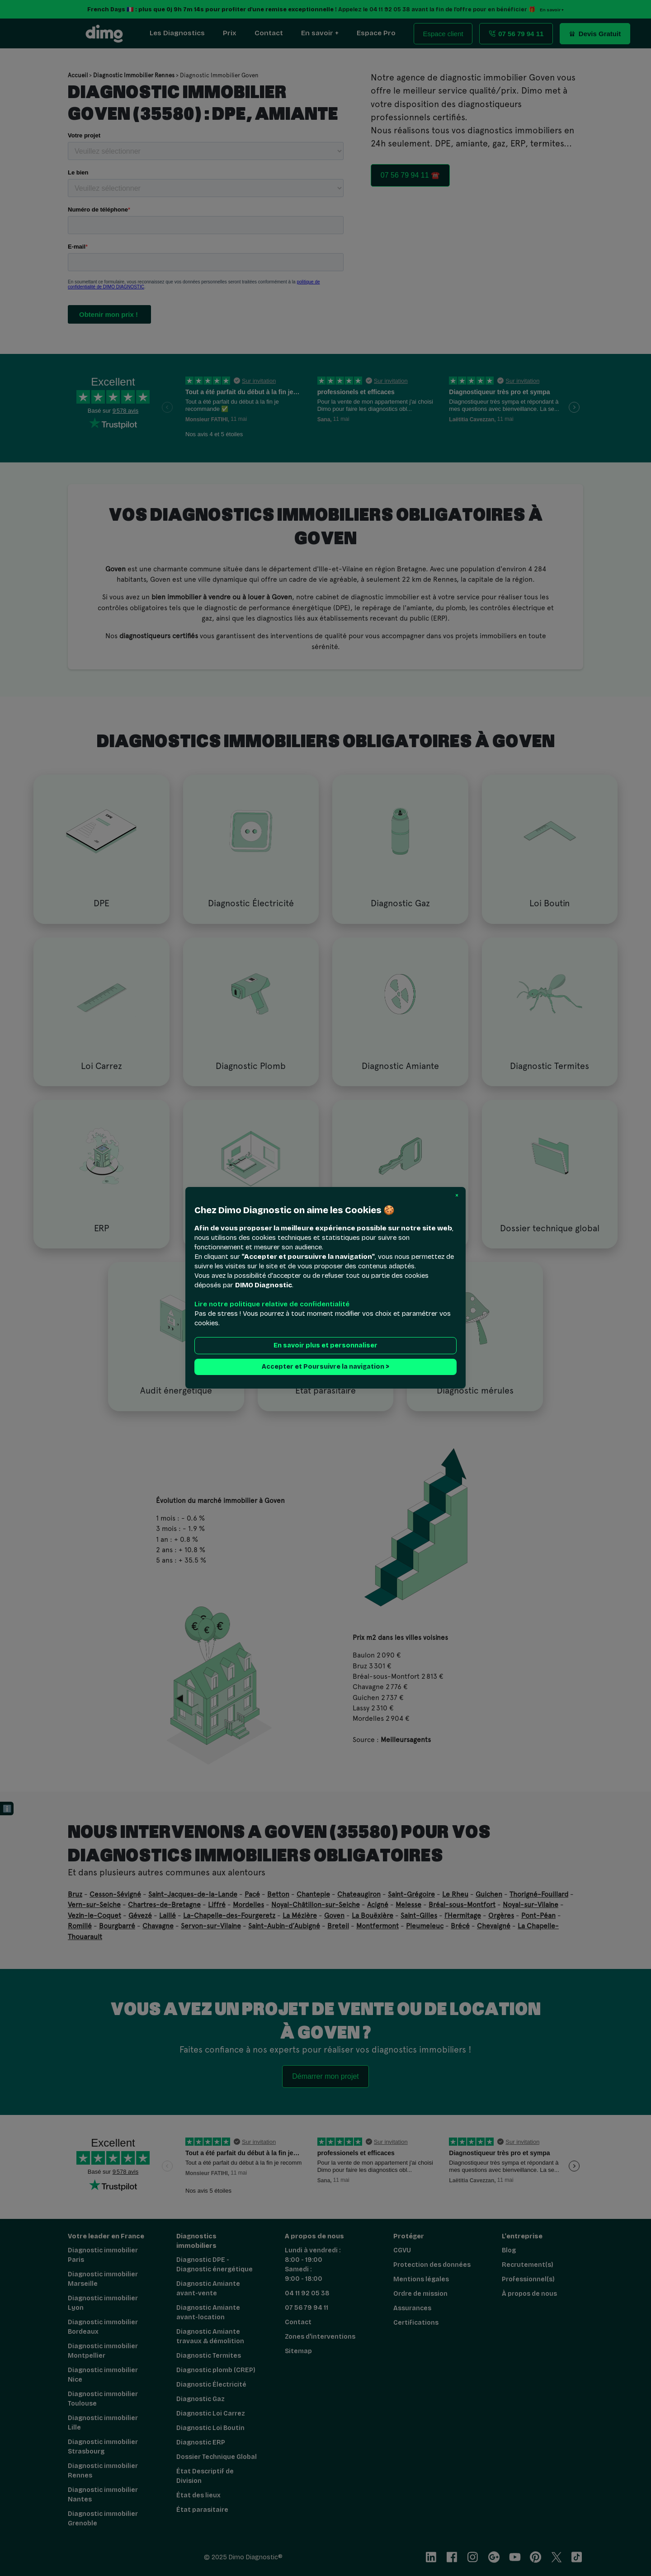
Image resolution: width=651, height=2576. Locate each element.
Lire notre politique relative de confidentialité (271, 1304)
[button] (457, 1195)
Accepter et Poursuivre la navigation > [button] (325, 1367)
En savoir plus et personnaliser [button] (325, 1346)
